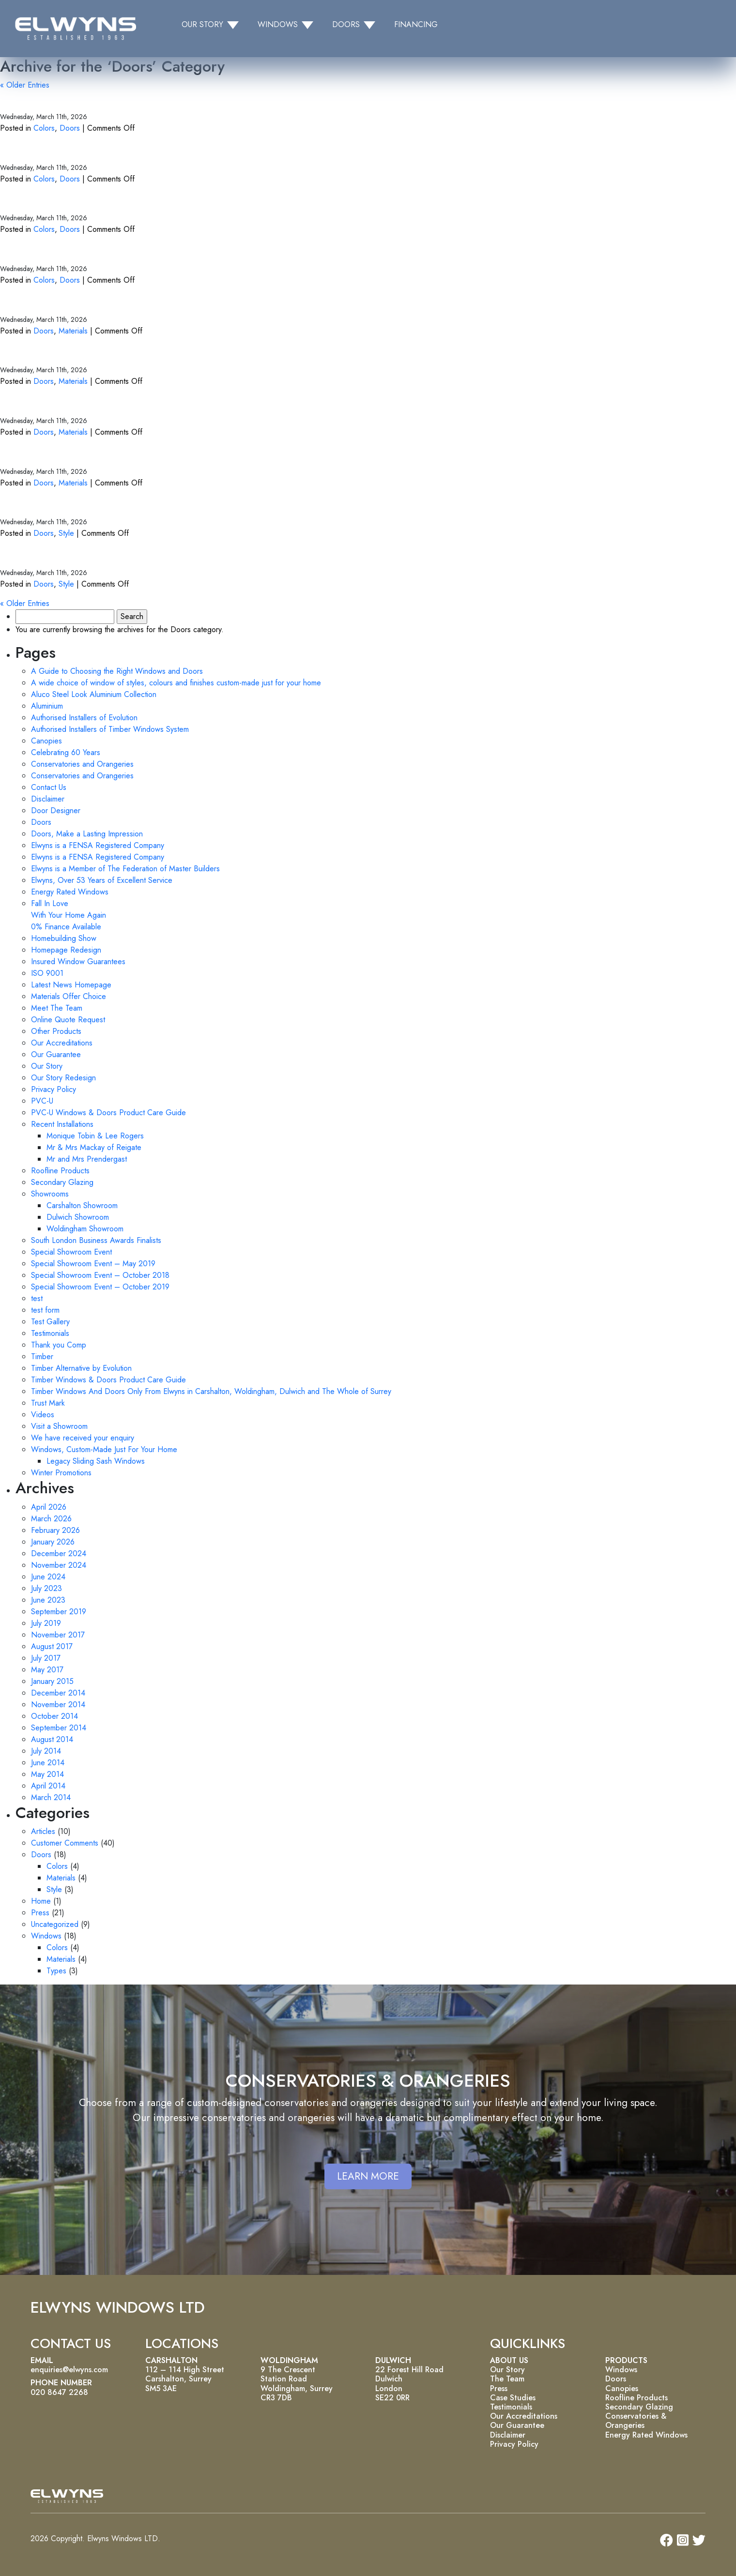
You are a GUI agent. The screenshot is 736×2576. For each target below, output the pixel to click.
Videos (42, 1414)
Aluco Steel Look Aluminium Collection (93, 694)
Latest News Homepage (71, 984)
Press (40, 1912)
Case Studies (513, 2397)
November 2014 (58, 1704)
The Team (507, 2378)
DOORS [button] (346, 24)
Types (56, 1970)
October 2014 (54, 1716)
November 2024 (58, 1565)
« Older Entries (24, 85)
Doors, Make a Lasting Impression (87, 833)
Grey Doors (33, 98)
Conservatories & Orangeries (635, 2420)
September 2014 (58, 1727)
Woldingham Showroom (84, 1228)
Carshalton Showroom (82, 1205)
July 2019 (46, 1623)
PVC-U (42, 1100)
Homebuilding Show (63, 938)
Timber (42, 1356)
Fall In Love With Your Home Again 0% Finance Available (68, 915)
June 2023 (48, 1600)
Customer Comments (64, 1843)
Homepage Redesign (66, 949)
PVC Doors (31, 301)
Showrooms (50, 1193)
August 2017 (52, 1646)
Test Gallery (50, 1321)
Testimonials (50, 1333)
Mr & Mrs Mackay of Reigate (93, 1147)
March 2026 (51, 1518)
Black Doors (34, 250)
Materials (73, 330)
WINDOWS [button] (278, 24)
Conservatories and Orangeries (82, 764)
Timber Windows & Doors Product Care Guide (108, 1379)
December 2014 (58, 1692)
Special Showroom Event (71, 1252)
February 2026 (55, 1530)
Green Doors (37, 149)
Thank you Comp (58, 1344)
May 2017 (47, 1669)
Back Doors (32, 554)
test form (45, 1310)
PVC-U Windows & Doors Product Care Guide (108, 1112)
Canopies (46, 740)
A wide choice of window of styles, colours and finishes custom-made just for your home (176, 682)
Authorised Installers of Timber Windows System (110, 729)
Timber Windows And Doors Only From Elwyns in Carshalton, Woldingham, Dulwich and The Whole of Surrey (211, 1391)
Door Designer (55, 810)
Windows (46, 1935)
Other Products (56, 1031)
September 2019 (58, 1611)
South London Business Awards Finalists (96, 1240)
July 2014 (46, 1751)
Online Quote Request (68, 1019)
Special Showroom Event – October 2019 (100, 1286)
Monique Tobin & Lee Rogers (95, 1135)
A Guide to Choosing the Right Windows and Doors (117, 671)
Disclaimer (47, 798)
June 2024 (48, 1576)
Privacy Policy (53, 1089)
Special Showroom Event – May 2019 (93, 1263)
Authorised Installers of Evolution (84, 717)
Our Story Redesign (63, 1077)
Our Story (46, 1066)
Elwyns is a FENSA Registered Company (97, 845)
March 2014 (51, 1797)
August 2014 (52, 1739)
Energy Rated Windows (69, 891)
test (37, 1298)
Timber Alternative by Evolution (81, 1368)
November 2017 (58, 1634)
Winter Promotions (61, 1472)
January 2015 (52, 1681)
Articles (43, 1831)
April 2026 (48, 1507)
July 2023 (46, 1588)
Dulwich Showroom (77, 1217)
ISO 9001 (47, 973)
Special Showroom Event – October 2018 (100, 1275)
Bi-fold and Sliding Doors (73, 504)
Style (66, 533)
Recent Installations (62, 1124)
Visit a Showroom (59, 1426)
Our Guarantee (56, 1054)
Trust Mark (48, 1403)
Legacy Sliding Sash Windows (95, 1461)
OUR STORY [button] (202, 24)
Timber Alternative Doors (74, 352)
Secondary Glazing (62, 1182)
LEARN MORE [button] (368, 2176)
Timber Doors (39, 453)
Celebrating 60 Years (65, 752)
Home (41, 1901)
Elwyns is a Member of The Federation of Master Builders (125, 868)
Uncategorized (54, 1924)
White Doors (37, 200)
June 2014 (47, 1762)
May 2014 (47, 1774)
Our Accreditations (61, 1042)
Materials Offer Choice (68, 996)
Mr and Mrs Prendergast (86, 1159)
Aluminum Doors (48, 402)
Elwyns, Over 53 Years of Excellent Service (101, 880)
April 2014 (48, 1785)
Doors (70, 128)
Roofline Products (60, 1170)
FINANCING (416, 24)
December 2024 (58, 1553)
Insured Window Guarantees (78, 961)
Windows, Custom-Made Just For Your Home (104, 1449)
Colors (44, 128)
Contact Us (48, 787)
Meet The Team (56, 1008)
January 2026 (53, 1541)
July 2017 (46, 1658)
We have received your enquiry (82, 1437)
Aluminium (47, 706)
